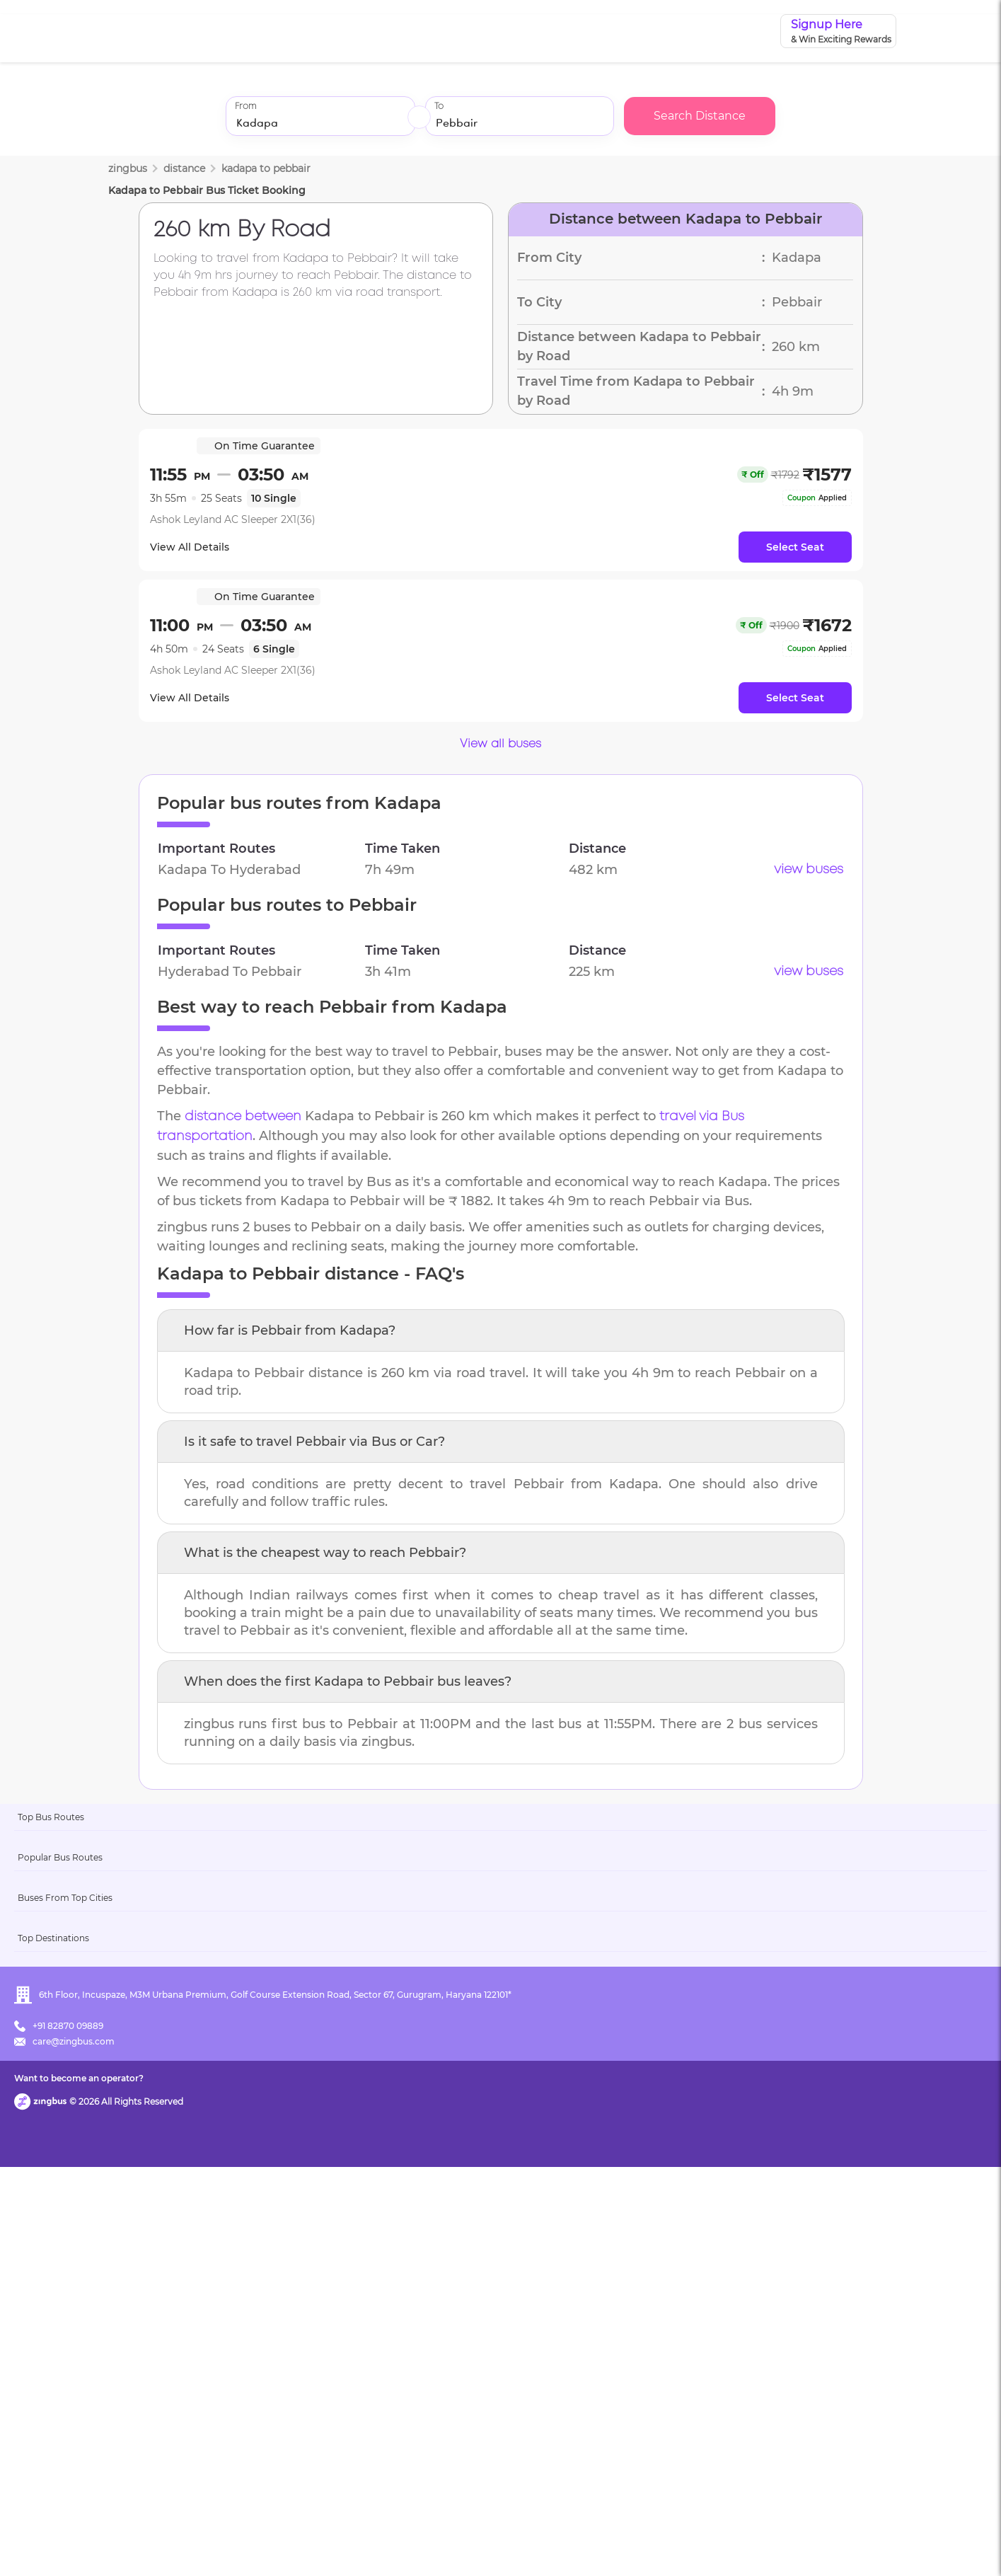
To (439, 106)
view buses (808, 869)
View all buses (500, 744)
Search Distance (700, 115)
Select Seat (795, 547)
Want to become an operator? (602, 2544)
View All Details (199, 547)
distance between (243, 1116)
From (245, 106)
